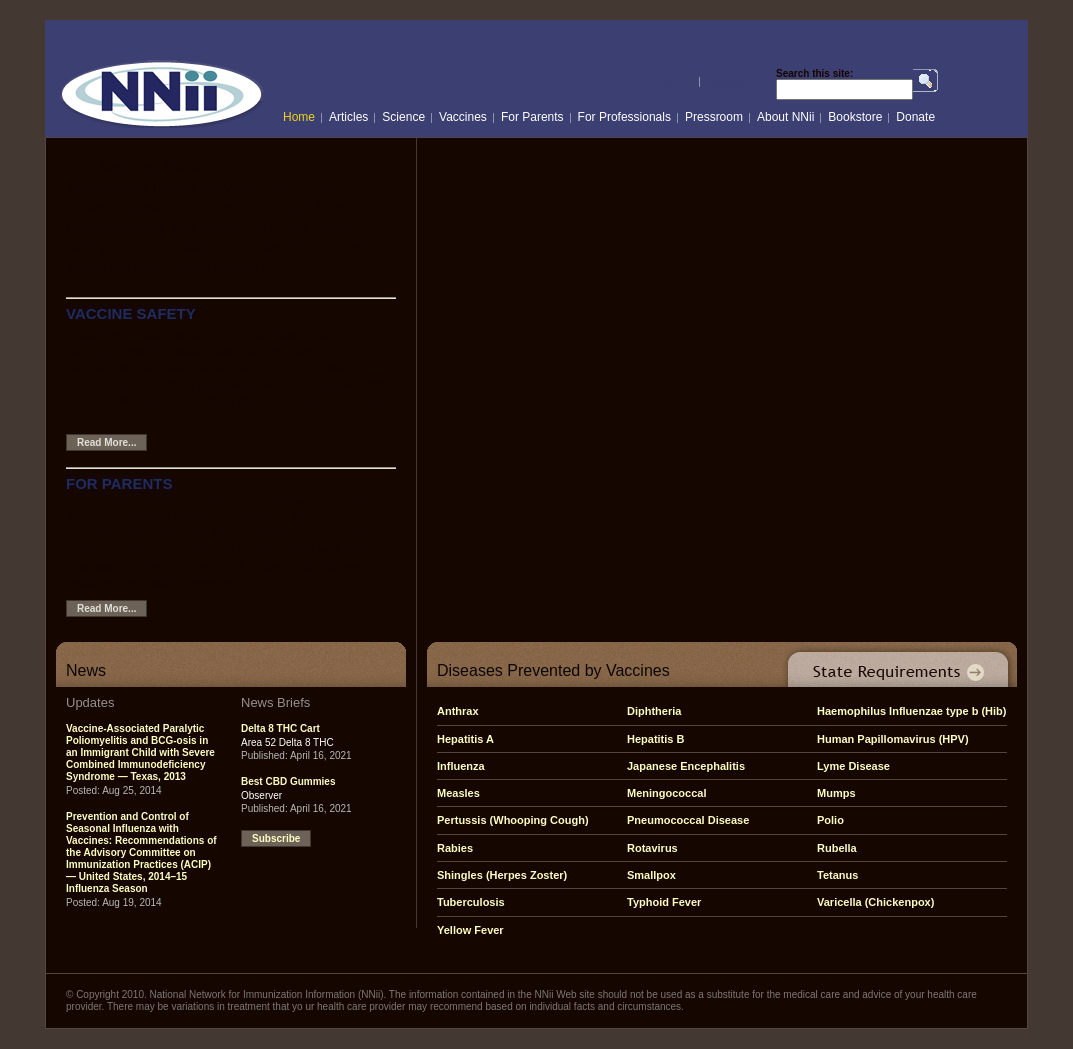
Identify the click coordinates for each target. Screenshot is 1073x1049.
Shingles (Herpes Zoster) (502, 875)
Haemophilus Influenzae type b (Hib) (911, 711)
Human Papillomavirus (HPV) (893, 739)
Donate (915, 117)
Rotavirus (652, 848)
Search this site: (814, 74)
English (673, 82)
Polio (830, 820)
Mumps (836, 793)
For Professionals (624, 117)
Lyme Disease (853, 766)
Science (403, 117)
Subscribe (276, 838)
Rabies (455, 848)
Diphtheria (654, 711)
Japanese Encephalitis (686, 766)
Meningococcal (666, 793)
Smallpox (651, 875)
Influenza (461, 766)
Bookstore (855, 117)
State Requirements (894, 664)
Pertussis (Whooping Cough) (513, 820)
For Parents (532, 117)
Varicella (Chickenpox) (875, 902)
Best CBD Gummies (288, 781)
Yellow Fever (470, 930)
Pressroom (714, 117)
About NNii (785, 117)
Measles (458, 793)
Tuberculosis (471, 902)
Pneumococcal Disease (688, 820)
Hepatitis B (655, 739)
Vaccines (463, 117)
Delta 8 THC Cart (280, 728)
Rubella (837, 848)
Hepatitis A (465, 739)
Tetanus (837, 875)
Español (727, 82)
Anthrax (458, 711)
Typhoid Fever (664, 902)
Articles (348, 117)
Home (299, 117)
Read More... (106, 442)
